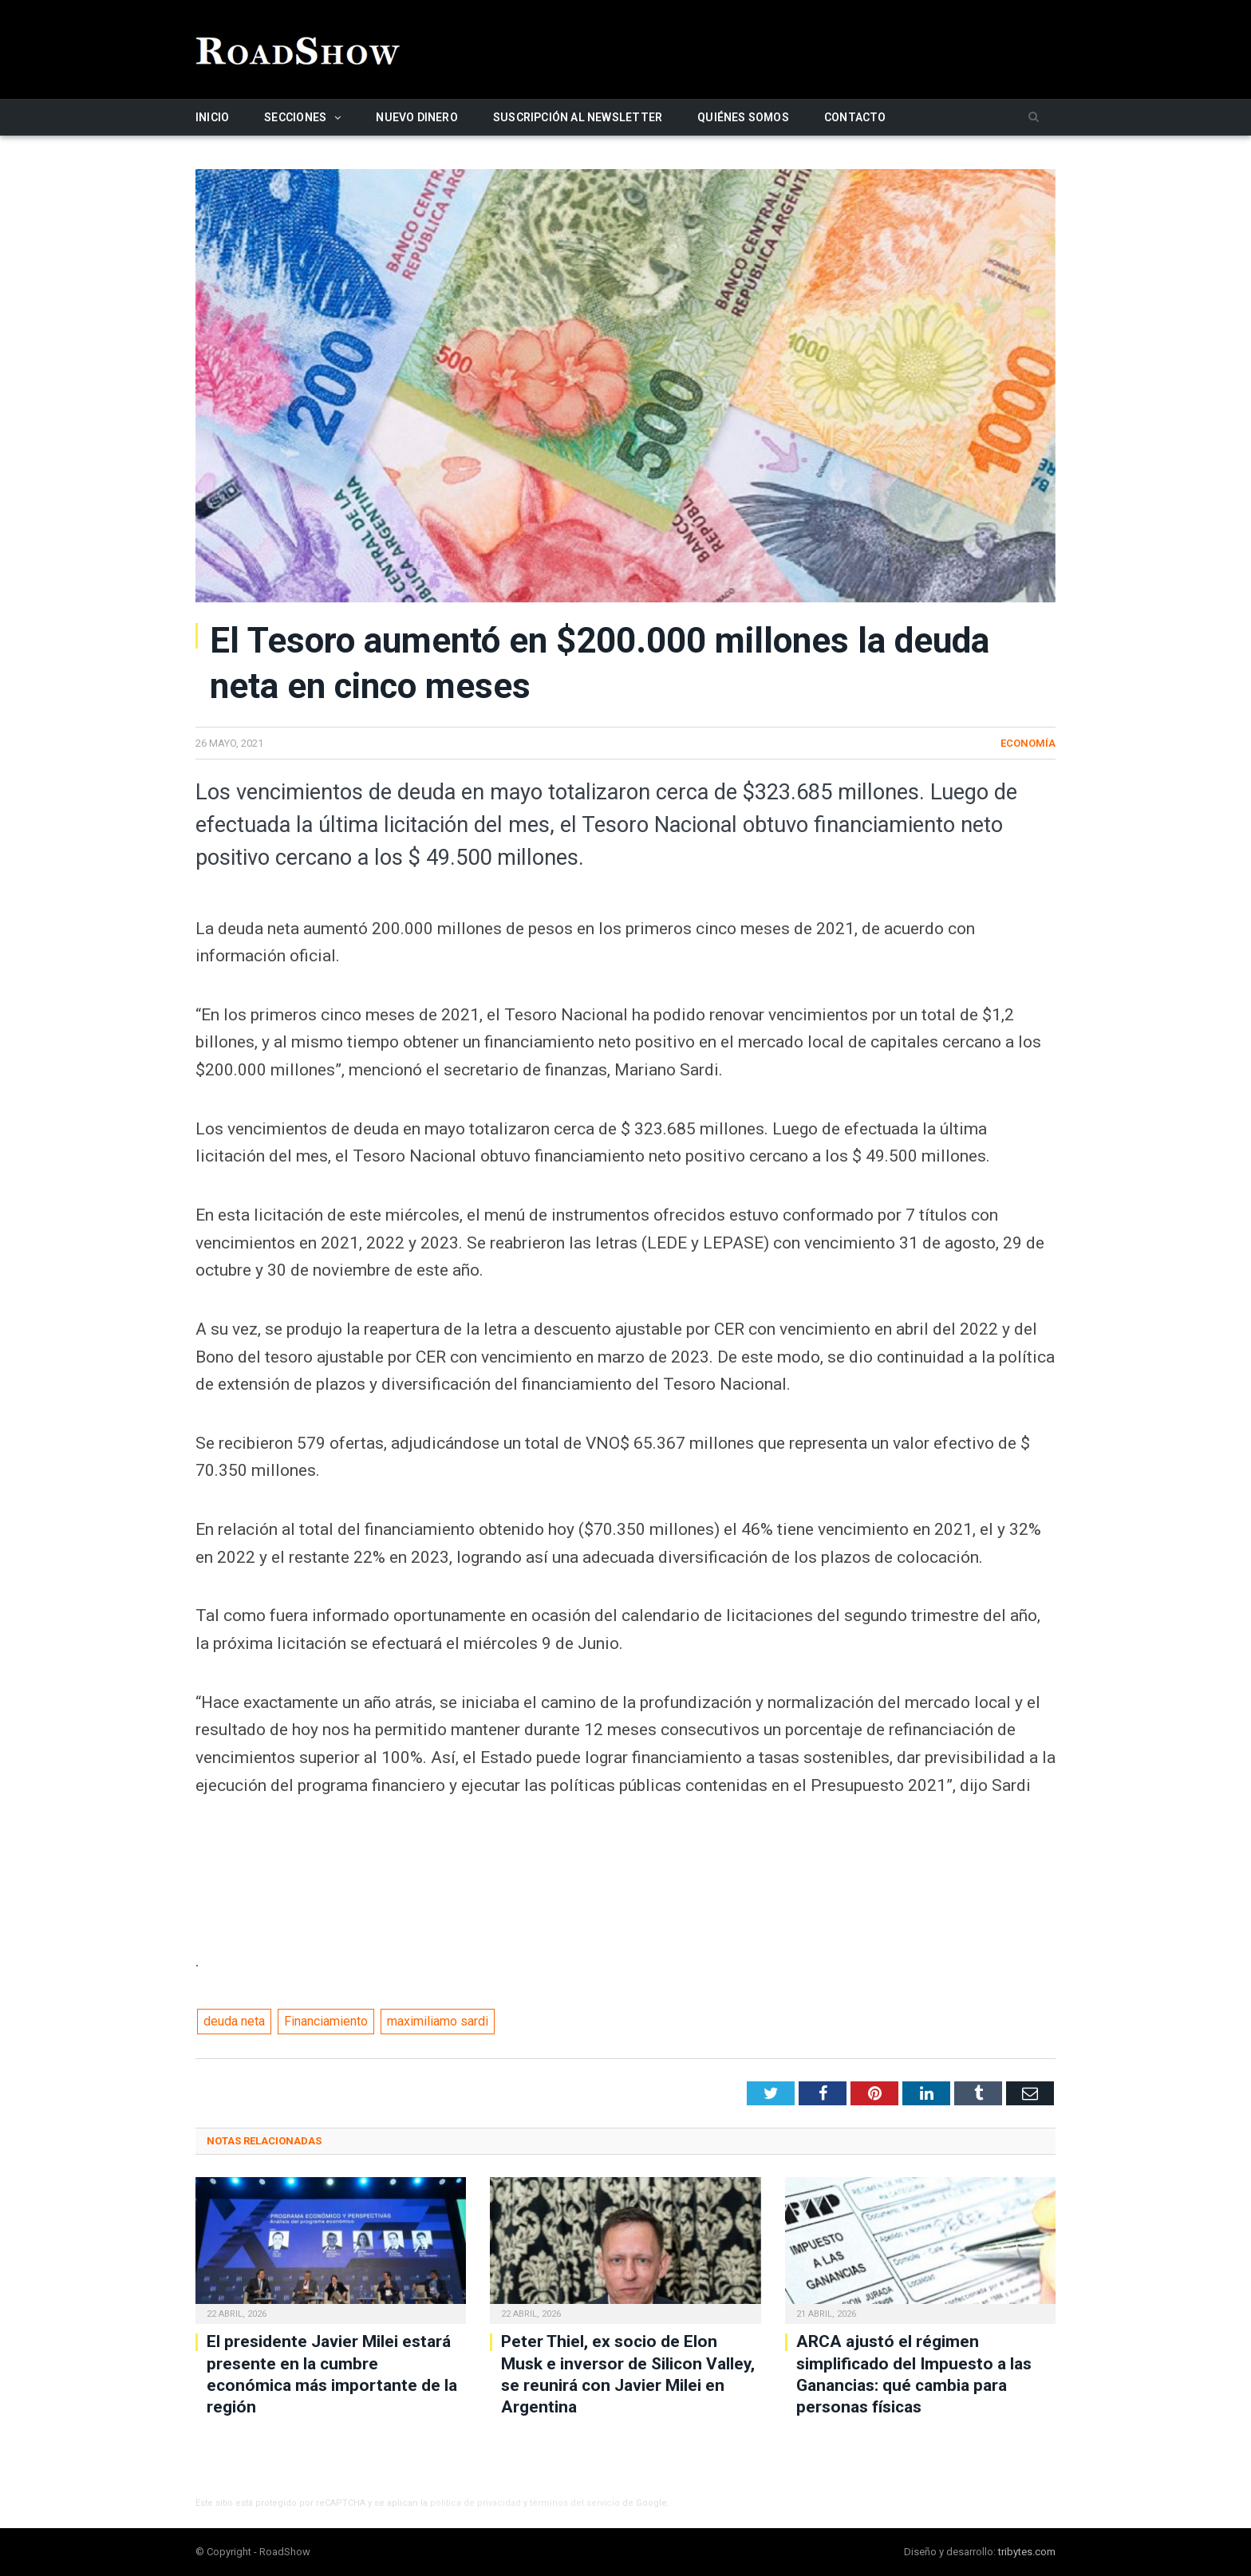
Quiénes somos (743, 117)
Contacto (855, 117)
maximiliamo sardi (437, 2021)
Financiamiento (326, 2021)
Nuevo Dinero (417, 117)
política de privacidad (475, 2503)
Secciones (295, 117)
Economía (1028, 743)
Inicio (212, 117)
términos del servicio (575, 2503)
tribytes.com (1027, 2552)
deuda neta (234, 2021)
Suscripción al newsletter (577, 117)
